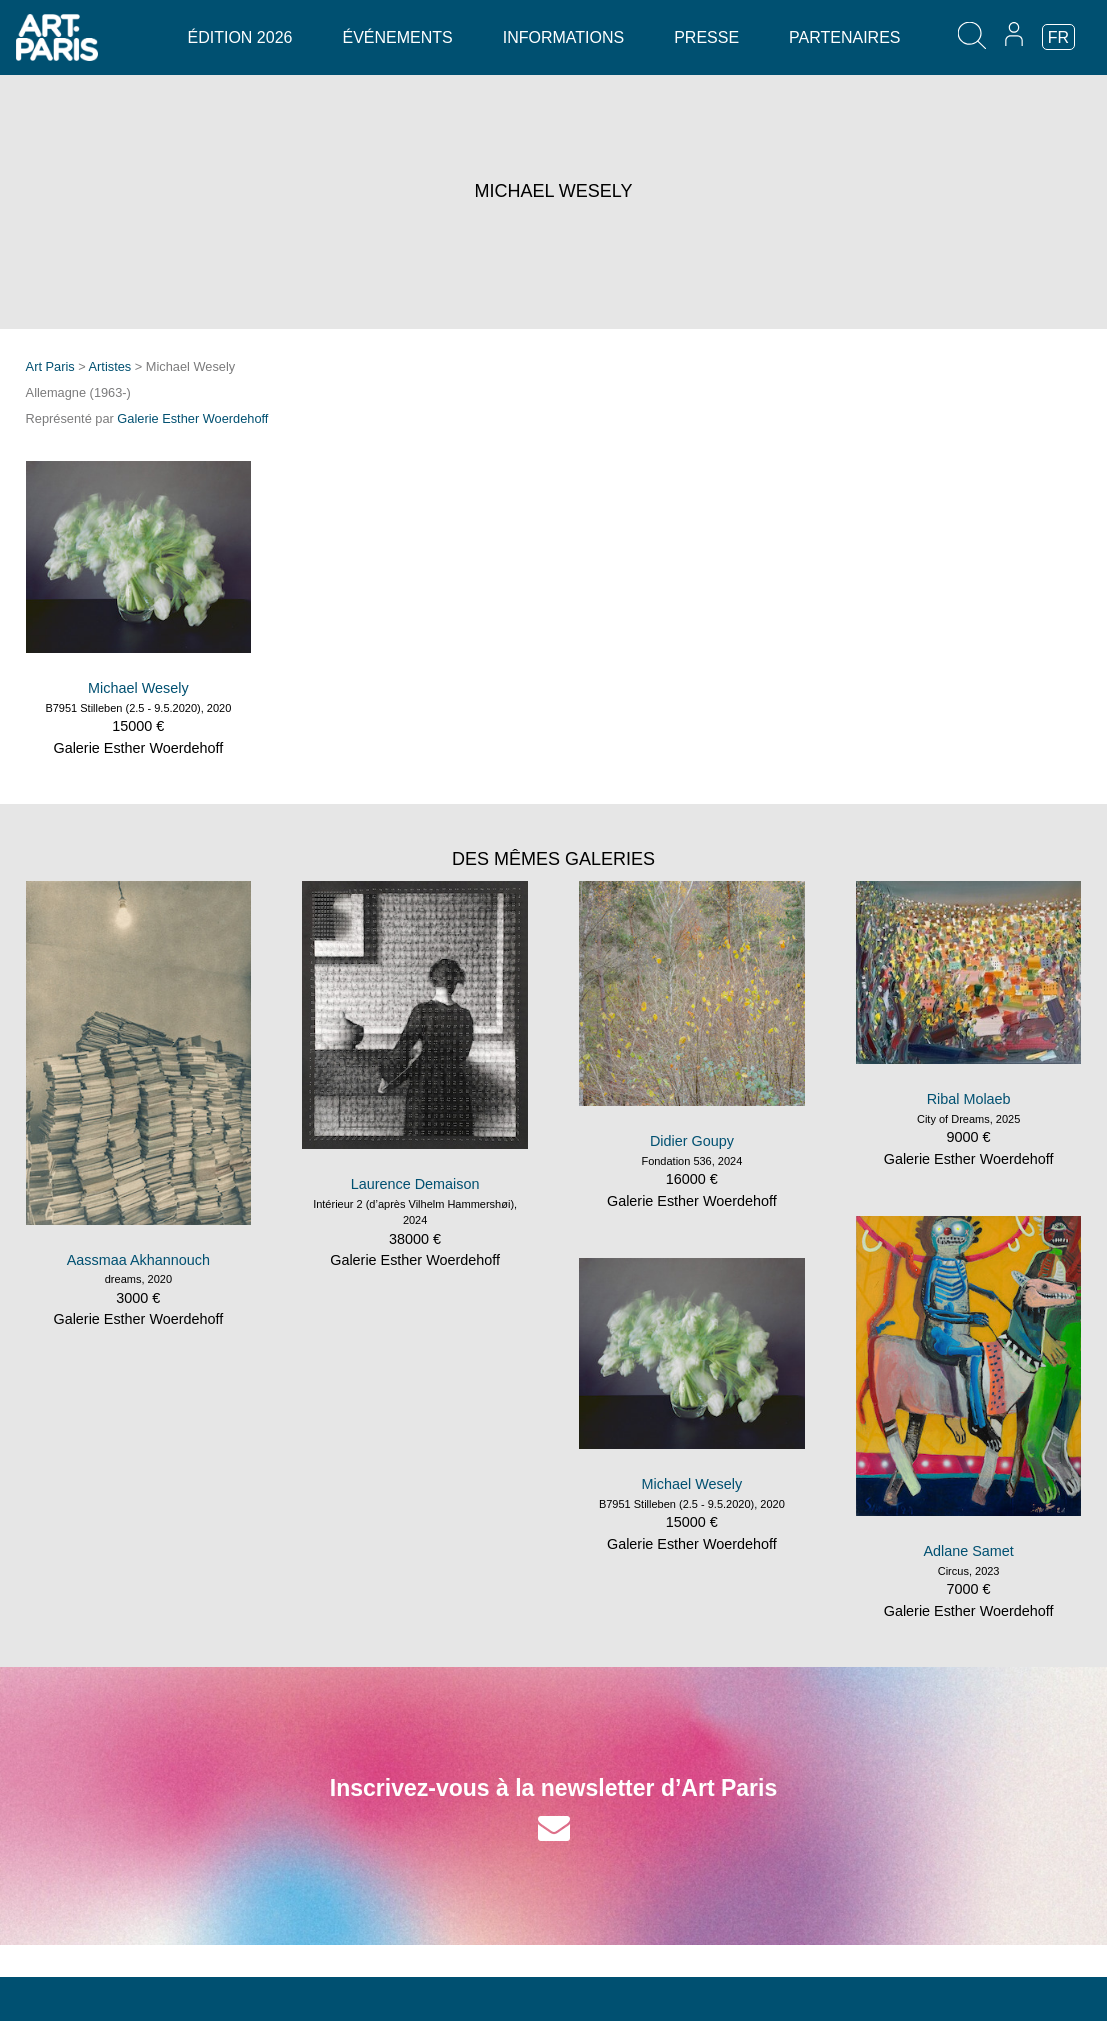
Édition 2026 (240, 37)
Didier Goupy (692, 1141)
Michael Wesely (138, 688)
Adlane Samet (968, 1551)
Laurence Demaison (415, 1184)
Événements (397, 37)
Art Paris (50, 366)
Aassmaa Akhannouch (138, 1260)
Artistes (110, 366)
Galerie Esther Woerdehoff (192, 418)
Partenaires (844, 37)
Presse (706, 37)
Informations (563, 37)
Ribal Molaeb (969, 1099)
